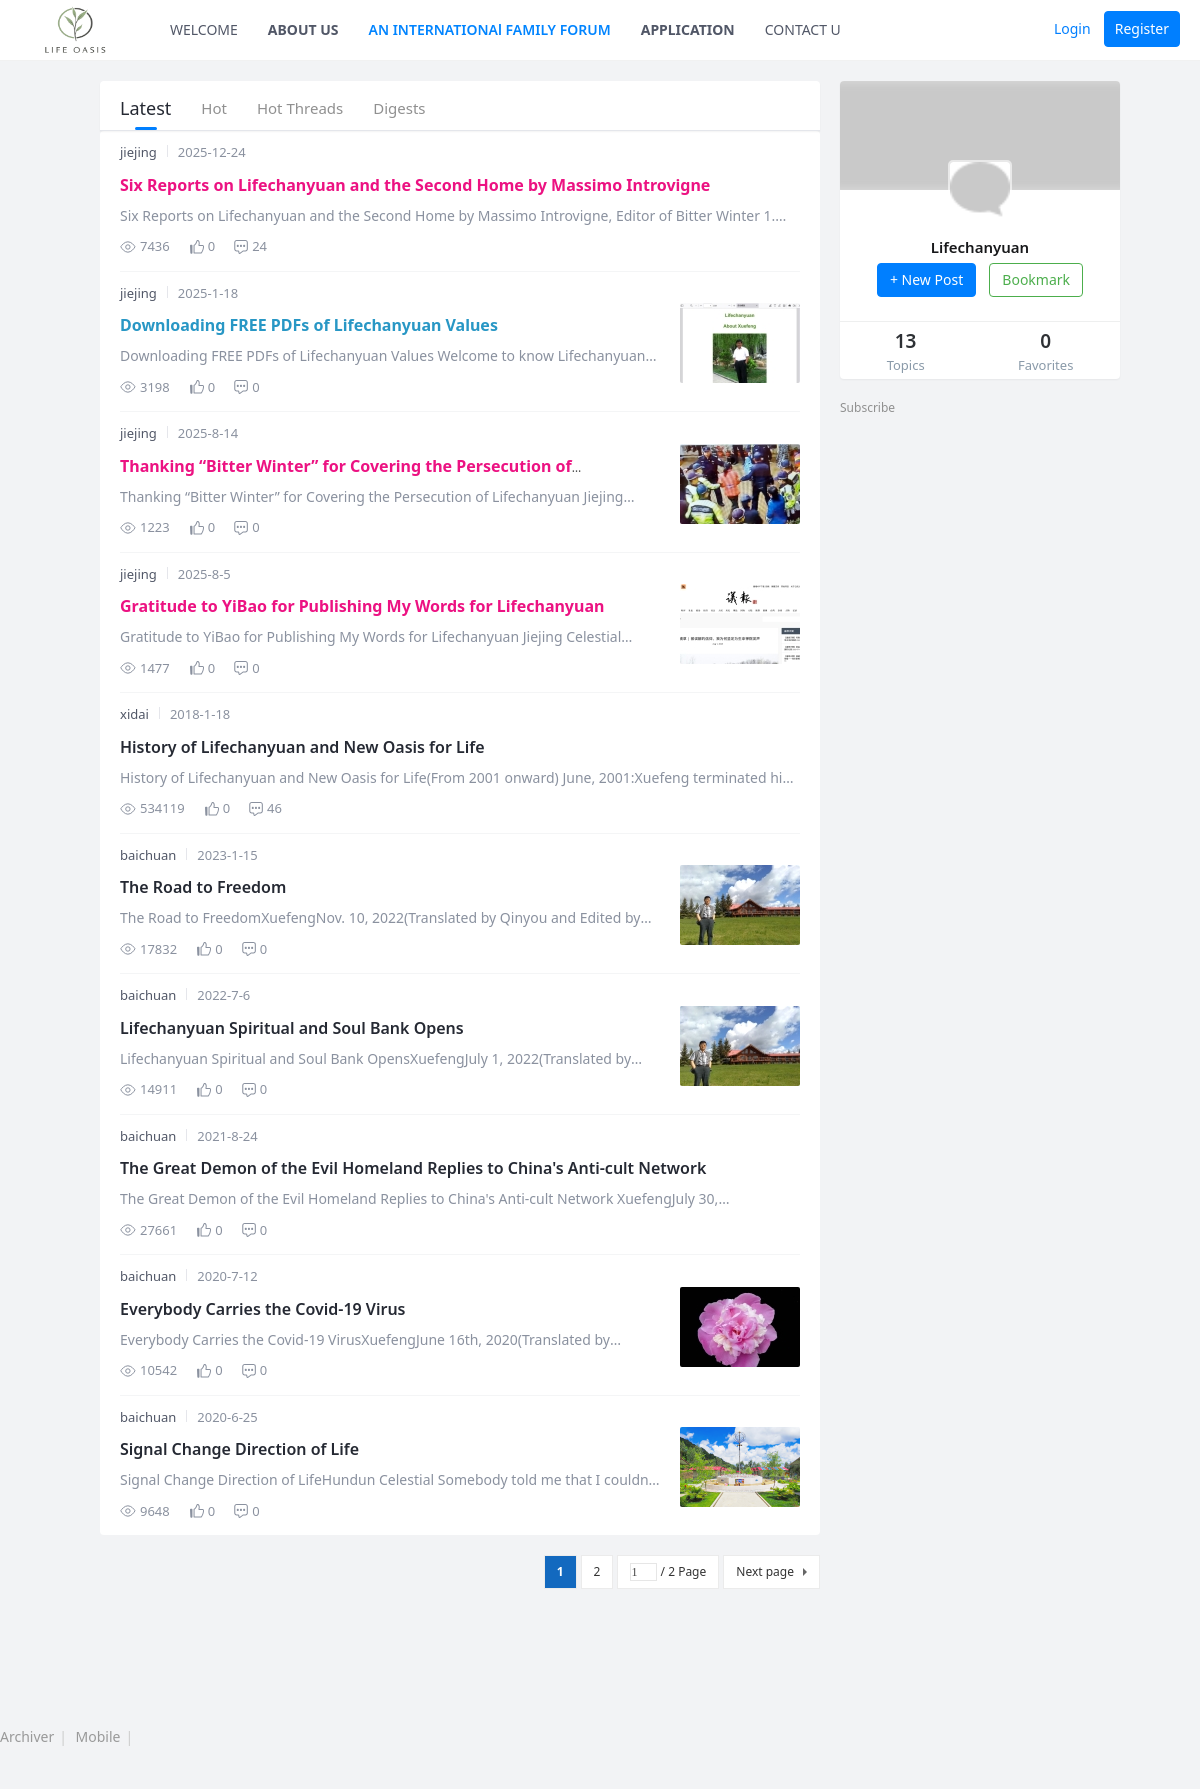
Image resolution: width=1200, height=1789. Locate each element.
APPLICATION (688, 29)
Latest (145, 108)
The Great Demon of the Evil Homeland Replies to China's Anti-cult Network (413, 1168)
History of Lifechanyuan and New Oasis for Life (302, 747)
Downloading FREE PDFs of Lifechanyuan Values (309, 325)
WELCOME (204, 29)
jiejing (138, 152)
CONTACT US (807, 29)
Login (1072, 28)
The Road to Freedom (203, 887)
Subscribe (867, 407)
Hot (214, 108)
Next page (765, 1571)
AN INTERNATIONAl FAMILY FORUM (490, 29)
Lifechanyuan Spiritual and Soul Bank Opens (292, 1028)
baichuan (148, 855)
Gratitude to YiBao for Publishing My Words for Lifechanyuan (362, 606)
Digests (399, 108)
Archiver (27, 1736)
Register (1142, 28)
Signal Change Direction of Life (239, 1449)
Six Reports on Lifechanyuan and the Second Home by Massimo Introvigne (415, 185)
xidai (134, 714)
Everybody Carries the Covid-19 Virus (263, 1309)
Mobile (98, 1736)
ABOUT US (303, 29)
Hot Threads (300, 108)
